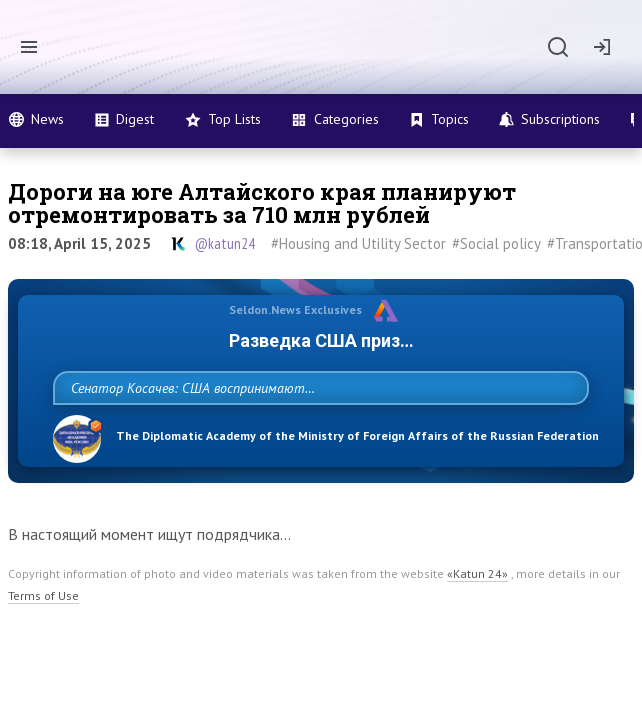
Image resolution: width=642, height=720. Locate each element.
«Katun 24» (477, 617)
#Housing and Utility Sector (358, 243)
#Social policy (496, 243)
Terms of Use (43, 639)
